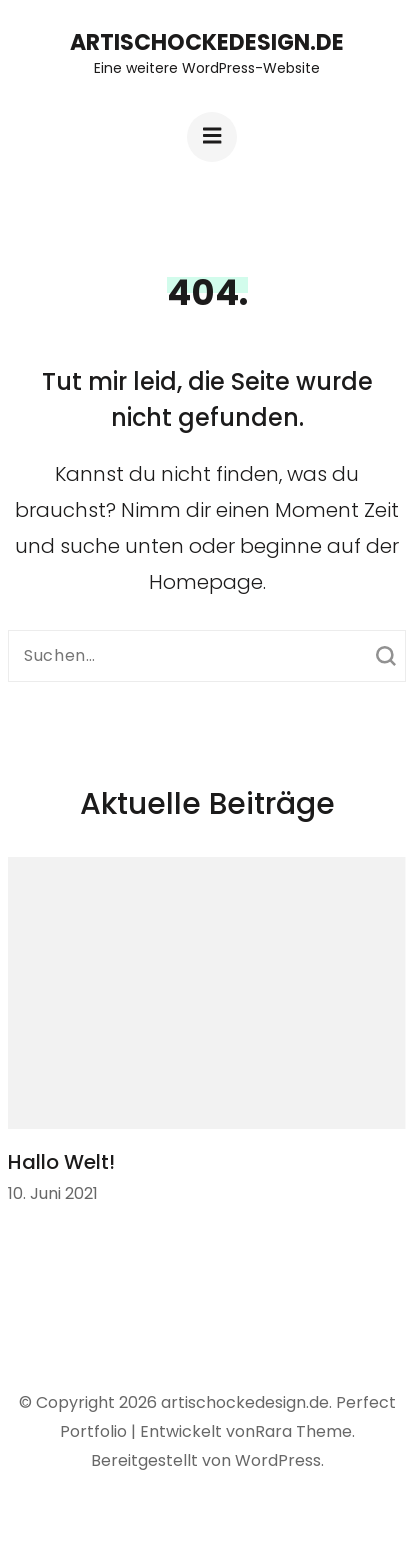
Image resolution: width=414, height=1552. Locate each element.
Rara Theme (303, 1431)
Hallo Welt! (61, 1162)
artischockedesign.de (207, 42)
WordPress (278, 1460)
